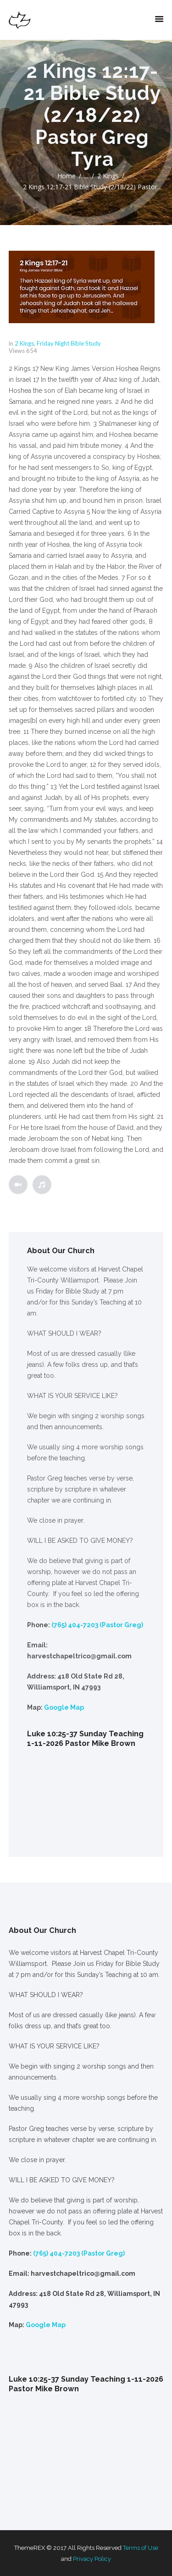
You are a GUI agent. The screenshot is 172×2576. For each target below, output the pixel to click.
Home (66, 175)
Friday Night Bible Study (69, 343)
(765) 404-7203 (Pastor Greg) (97, 1625)
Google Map (64, 1707)
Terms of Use (140, 2547)
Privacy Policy (92, 2558)
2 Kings (108, 175)
